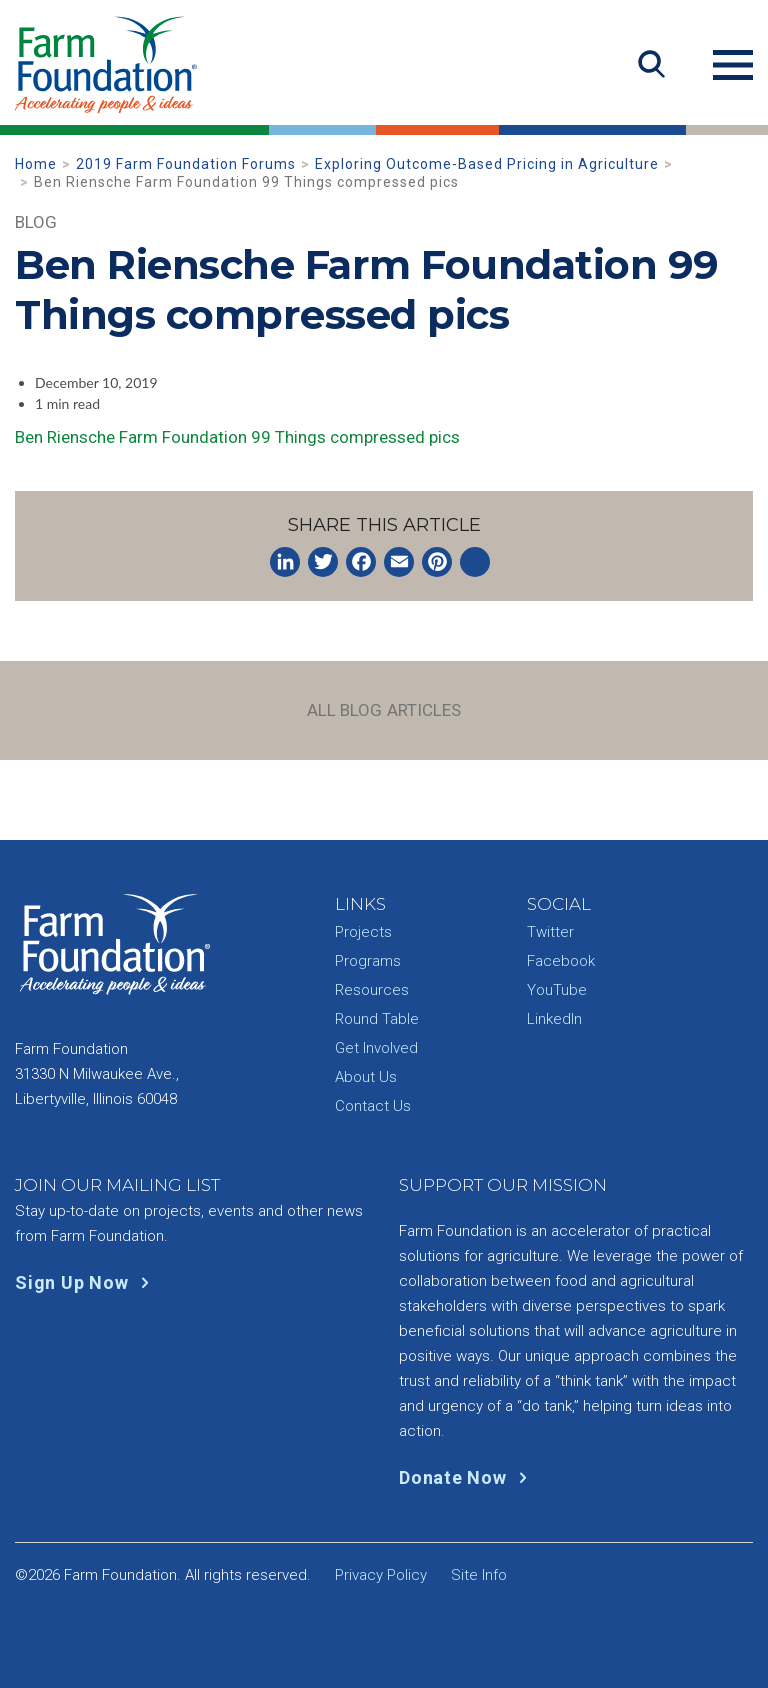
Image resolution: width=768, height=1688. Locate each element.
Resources (372, 990)
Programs (368, 961)
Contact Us (373, 1106)
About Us (366, 1077)
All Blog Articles (384, 710)
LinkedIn (554, 1019)
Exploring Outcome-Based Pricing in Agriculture (487, 164)
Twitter (550, 932)
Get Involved (376, 1048)
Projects (363, 932)
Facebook (561, 961)
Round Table (377, 1019)
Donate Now (467, 1477)
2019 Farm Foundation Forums (186, 164)
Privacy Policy (381, 1575)
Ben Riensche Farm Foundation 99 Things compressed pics (237, 437)
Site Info (479, 1575)
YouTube (557, 990)
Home (36, 164)
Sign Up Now (86, 1282)
